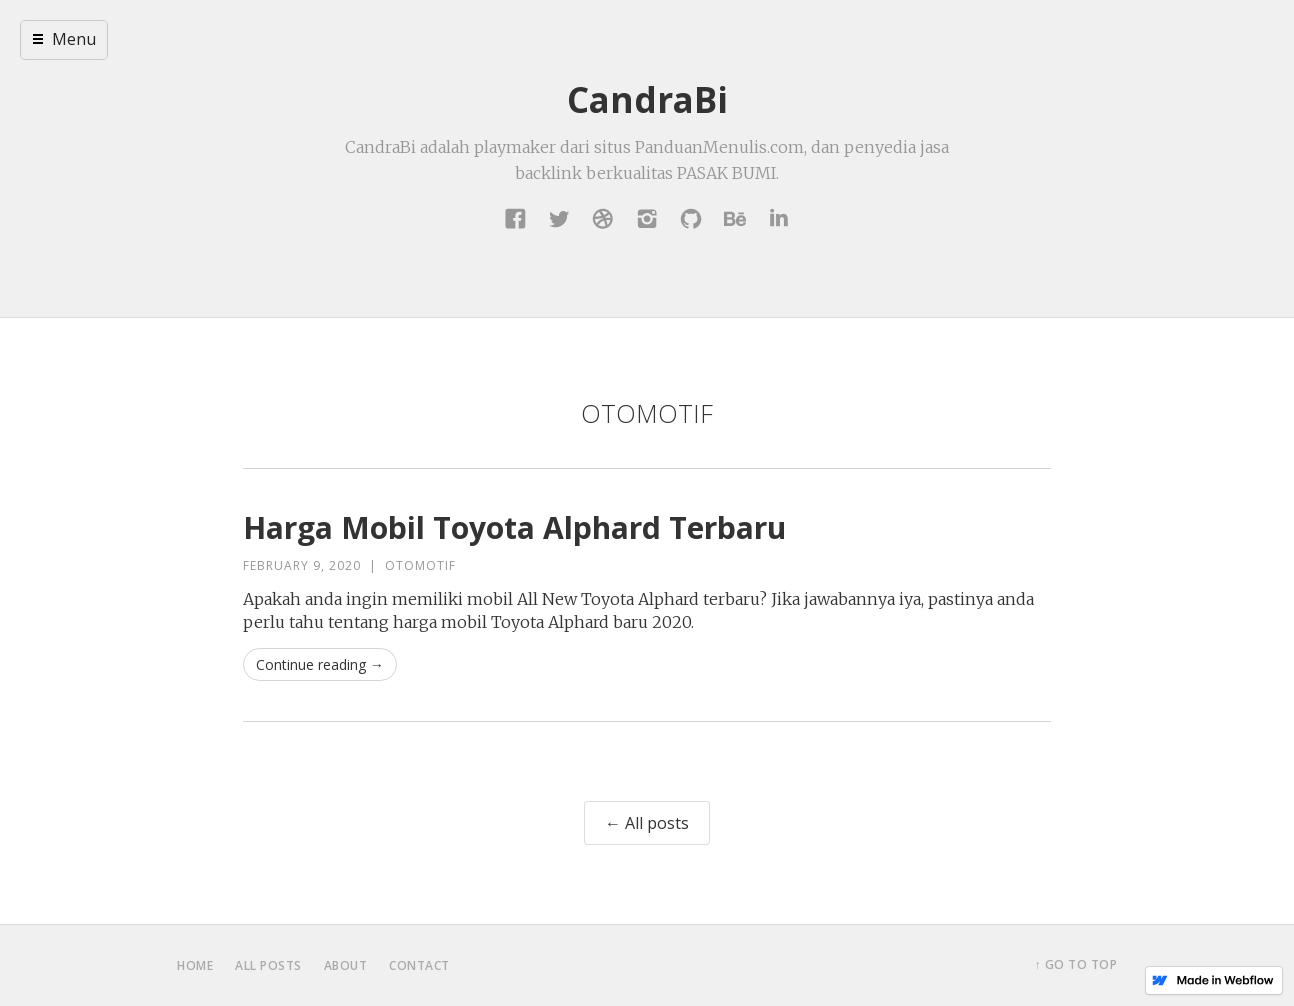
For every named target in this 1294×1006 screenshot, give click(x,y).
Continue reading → (320, 664)
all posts (268, 965)
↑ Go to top (1076, 964)
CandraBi (647, 100)
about (346, 965)
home (195, 965)
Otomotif (420, 565)
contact (419, 965)
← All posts (647, 823)
